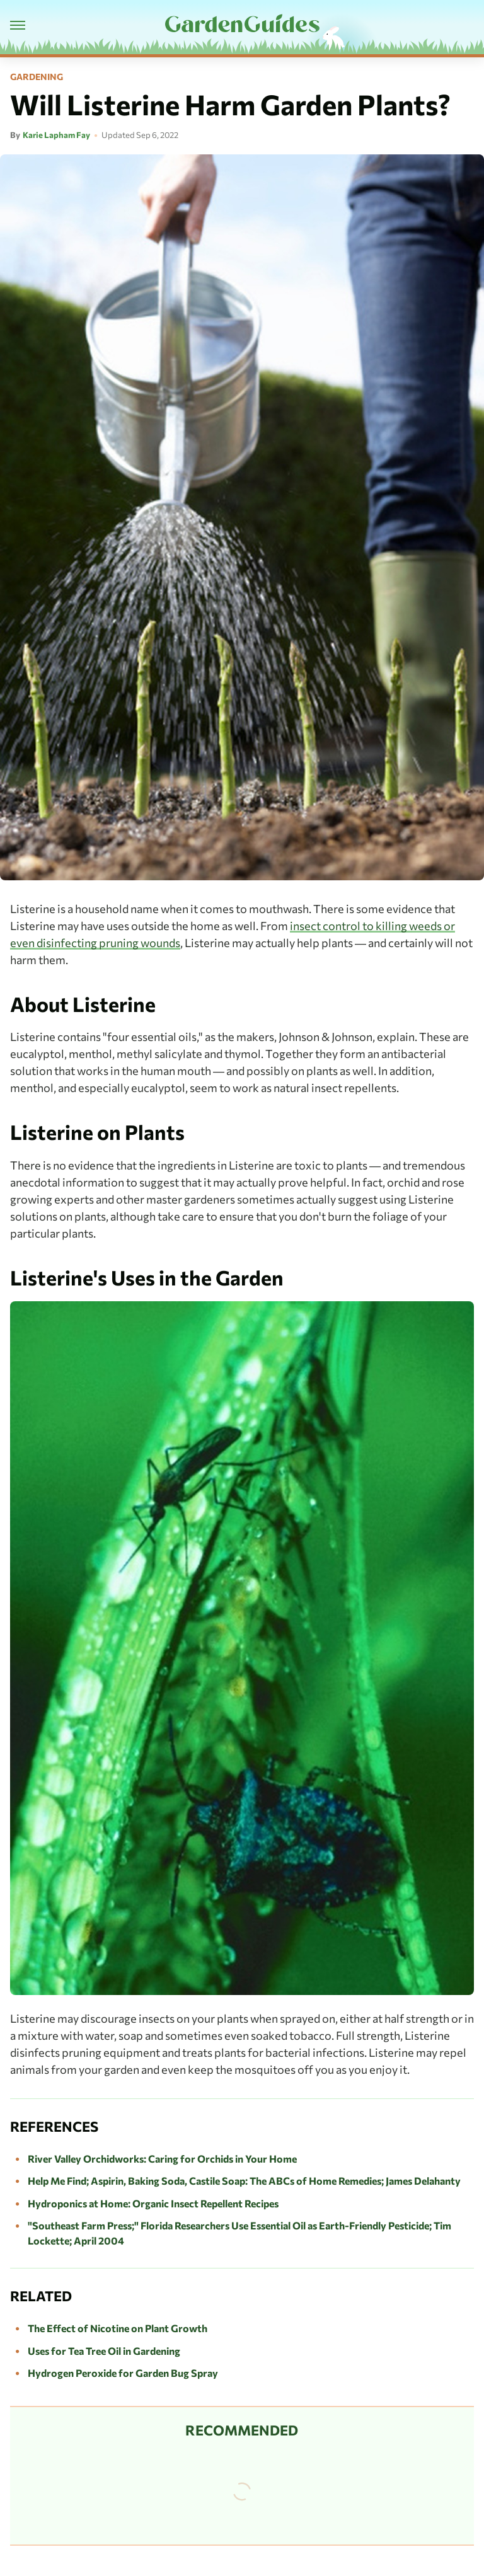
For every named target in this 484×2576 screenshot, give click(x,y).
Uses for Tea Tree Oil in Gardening (104, 2351)
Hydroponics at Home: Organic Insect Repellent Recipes (153, 2203)
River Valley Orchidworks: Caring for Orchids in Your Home (162, 2159)
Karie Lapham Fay (56, 135)
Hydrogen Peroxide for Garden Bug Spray (123, 2373)
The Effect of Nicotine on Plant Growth (117, 2328)
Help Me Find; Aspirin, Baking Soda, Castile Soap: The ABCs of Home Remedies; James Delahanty (244, 2181)
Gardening (36, 76)
